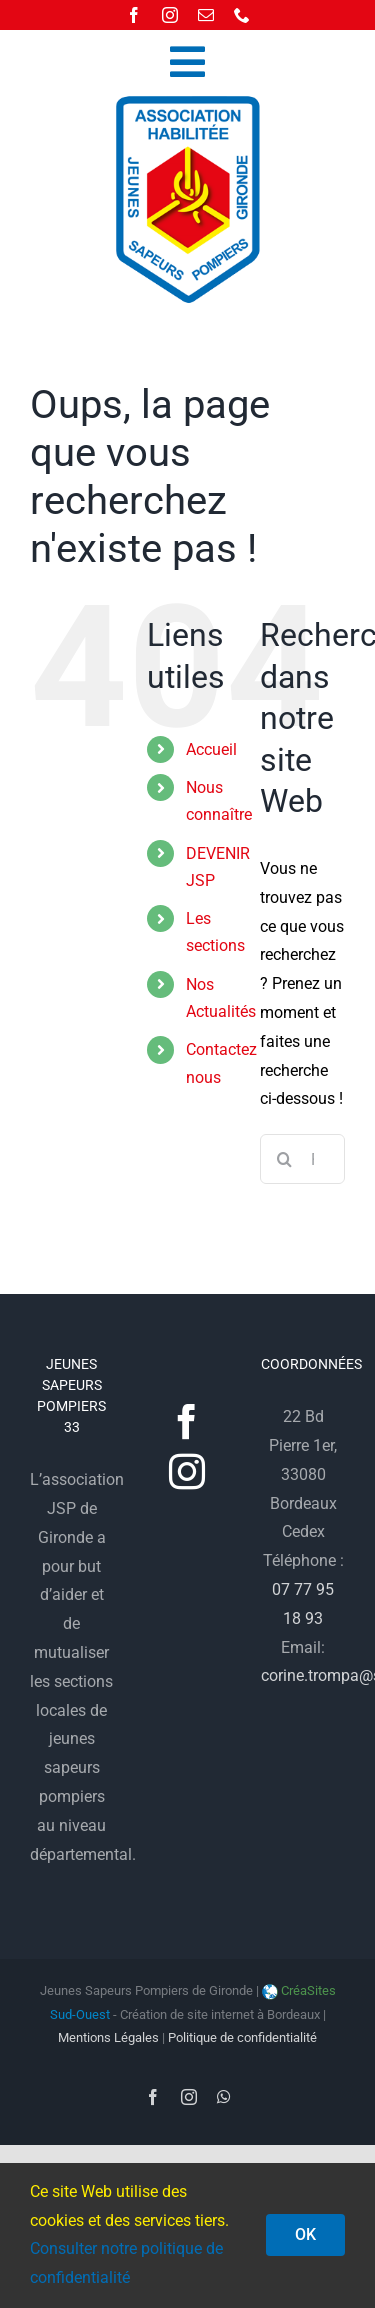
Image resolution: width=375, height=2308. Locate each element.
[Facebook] (187, 1422)
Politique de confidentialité (242, 2037)
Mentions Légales (108, 2037)
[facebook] (134, 15)
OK (305, 2234)
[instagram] (170, 15)
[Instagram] (187, 1472)
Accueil (211, 749)
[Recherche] (285, 1159)
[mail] (206, 15)
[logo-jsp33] (188, 101)
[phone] (242, 15)
